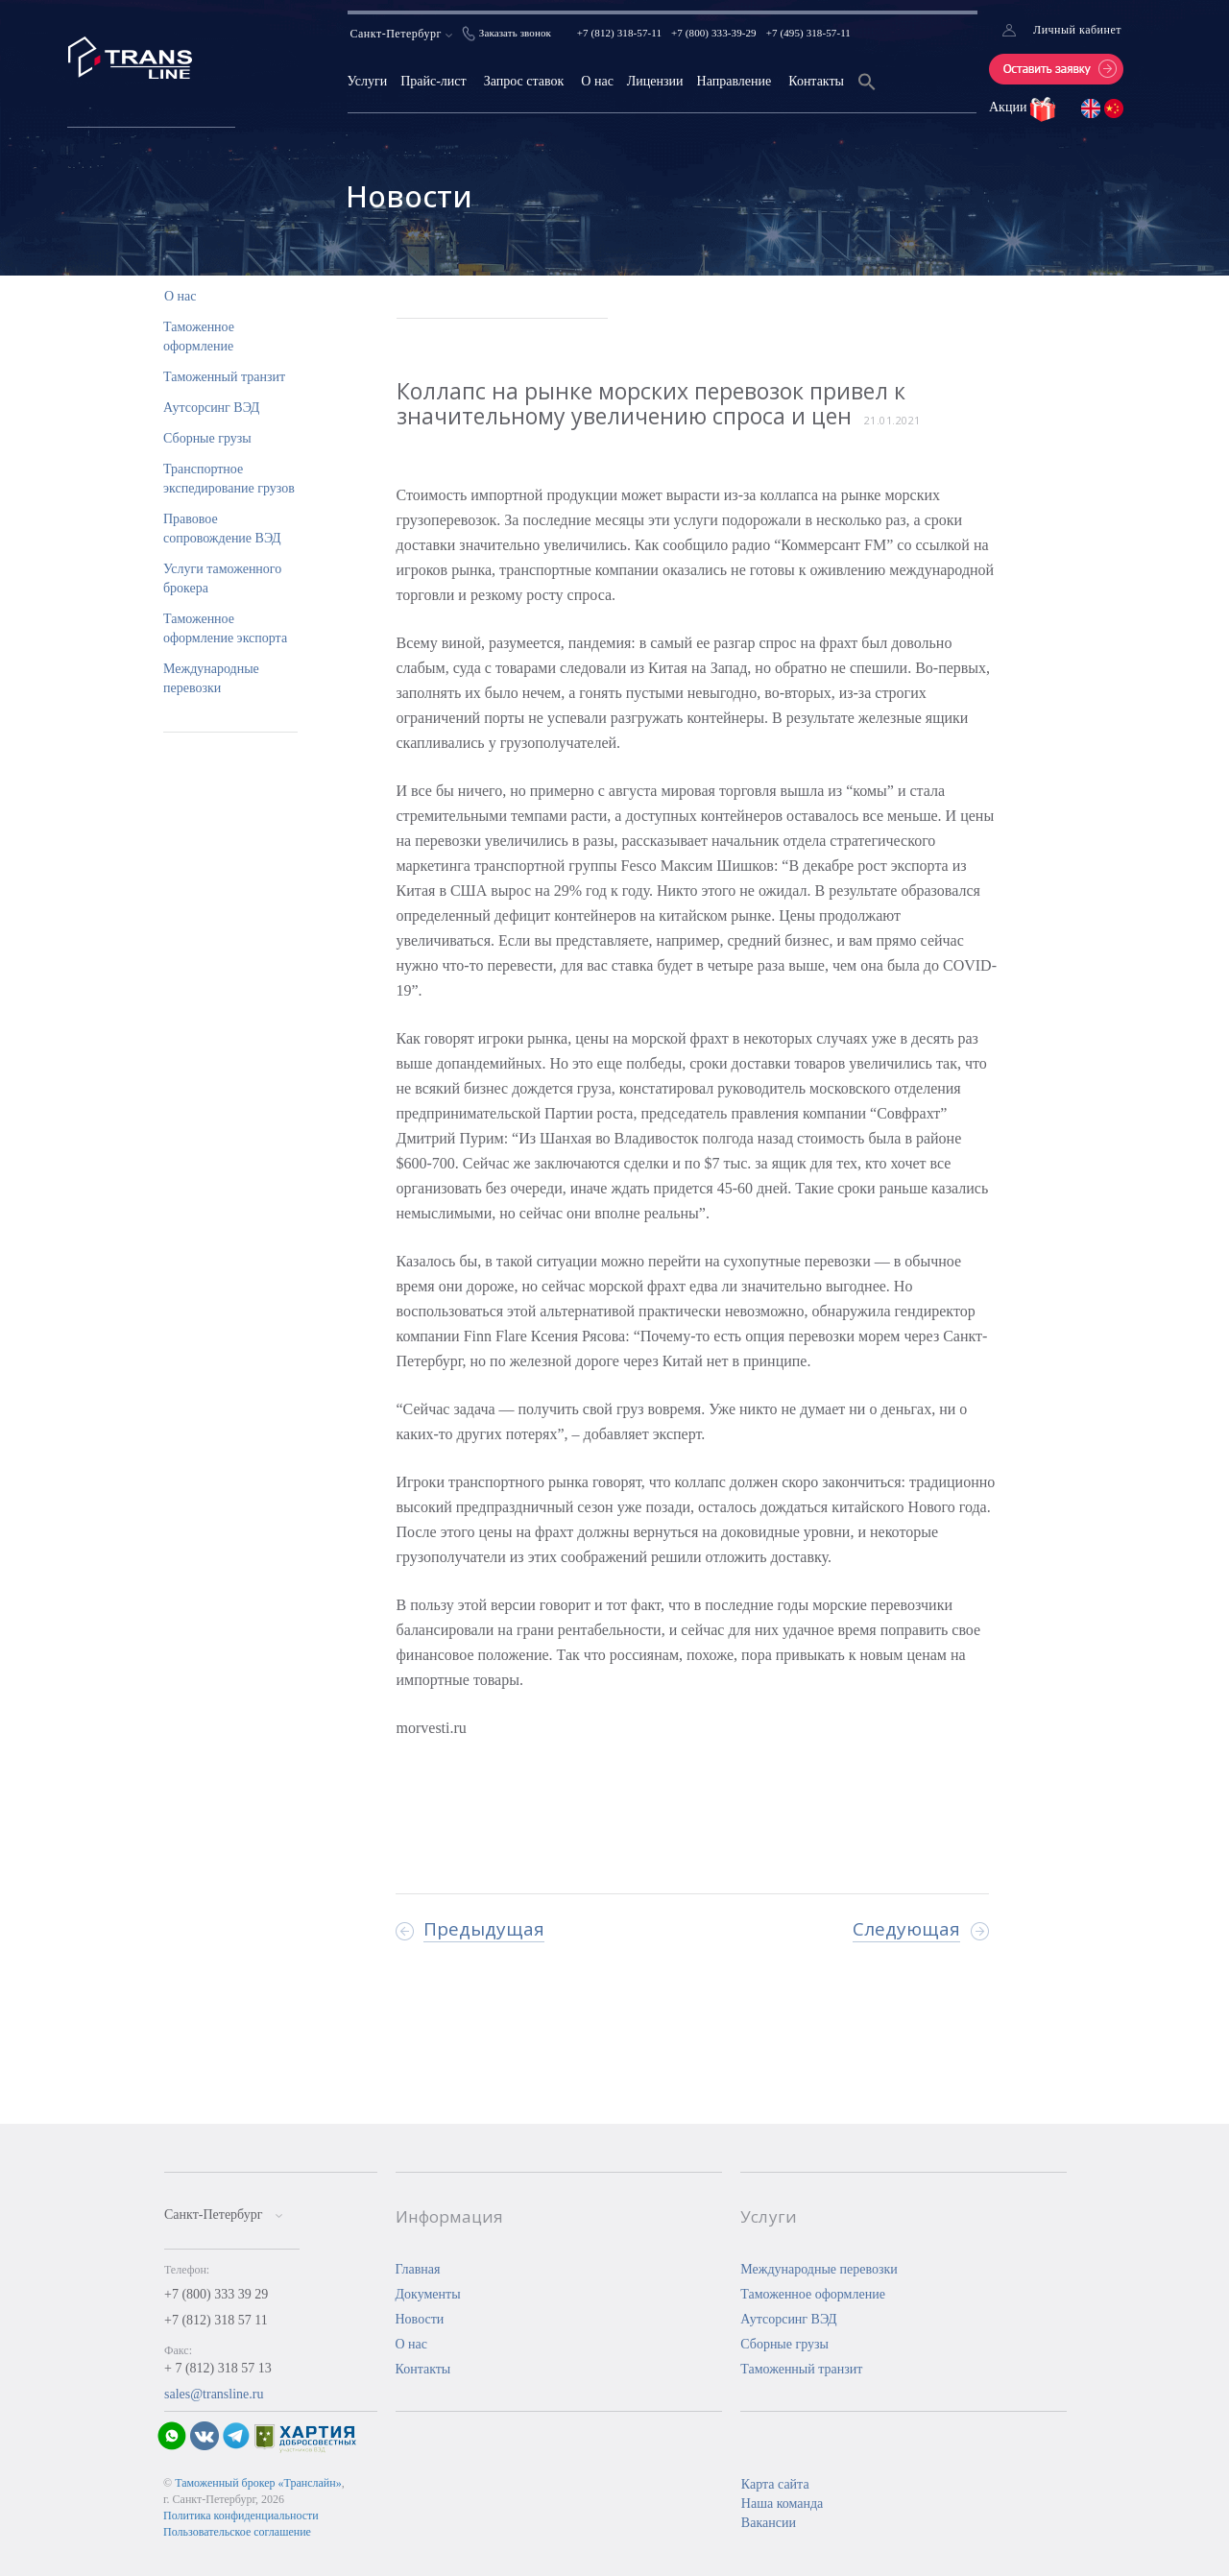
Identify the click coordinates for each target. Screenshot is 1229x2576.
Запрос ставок (524, 81)
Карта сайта (775, 2484)
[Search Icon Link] (867, 93)
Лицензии (655, 81)
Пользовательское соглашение (237, 2532)
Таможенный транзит (224, 377)
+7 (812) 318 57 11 (216, 2320)
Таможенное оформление (812, 2294)
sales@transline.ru (213, 2394)
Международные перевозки (819, 2269)
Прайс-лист (433, 81)
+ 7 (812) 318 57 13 (218, 2368)
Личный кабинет (1077, 29)
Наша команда (782, 2503)
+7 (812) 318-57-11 (619, 32)
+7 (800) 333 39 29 (216, 2294)
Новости (420, 2319)
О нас (597, 81)
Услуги (368, 81)
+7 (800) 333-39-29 (714, 32)
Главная (418, 2269)
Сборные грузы (207, 438)
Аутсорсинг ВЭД (211, 407)
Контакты (816, 81)
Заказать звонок (515, 32)
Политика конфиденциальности (241, 2515)
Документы (428, 2294)
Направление (734, 81)
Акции (1009, 107)
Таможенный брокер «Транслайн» (258, 2483)
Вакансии (768, 2523)
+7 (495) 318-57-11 (808, 32)
